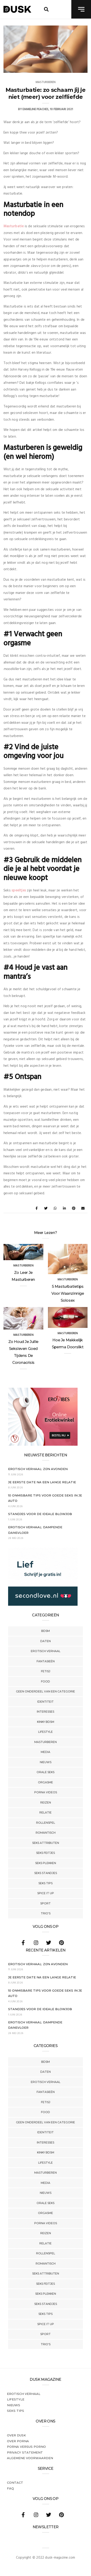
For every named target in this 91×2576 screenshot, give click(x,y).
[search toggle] (46, 9)
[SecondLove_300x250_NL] (43, 1605)
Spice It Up (45, 1893)
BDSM (45, 1631)
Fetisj (45, 1671)
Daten (45, 1641)
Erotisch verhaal (45, 1651)
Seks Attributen (45, 1843)
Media (45, 1752)
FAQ (10, 2488)
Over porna (18, 2441)
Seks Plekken (45, 1863)
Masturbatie (13, 226)
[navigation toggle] (81, 9)
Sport (45, 1903)
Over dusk (16, 2435)
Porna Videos (45, 1792)
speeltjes (19, 890)
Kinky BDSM (45, 1722)
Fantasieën (46, 1661)
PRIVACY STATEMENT (25, 2452)
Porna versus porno (26, 2446)
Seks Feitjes (45, 1853)
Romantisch (46, 1832)
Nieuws (45, 1762)
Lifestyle (45, 1731)
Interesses (45, 1711)
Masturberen (45, 1742)
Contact (15, 2482)
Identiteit (45, 1701)
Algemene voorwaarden (30, 2458)
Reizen (45, 1802)
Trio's (45, 1913)
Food (45, 1681)
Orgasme (45, 1782)
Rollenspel (45, 1822)
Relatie (45, 1812)
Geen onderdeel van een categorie (45, 1691)
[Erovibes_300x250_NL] (43, 1445)
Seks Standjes (45, 1873)
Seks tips (45, 1883)
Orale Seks (45, 1772)
